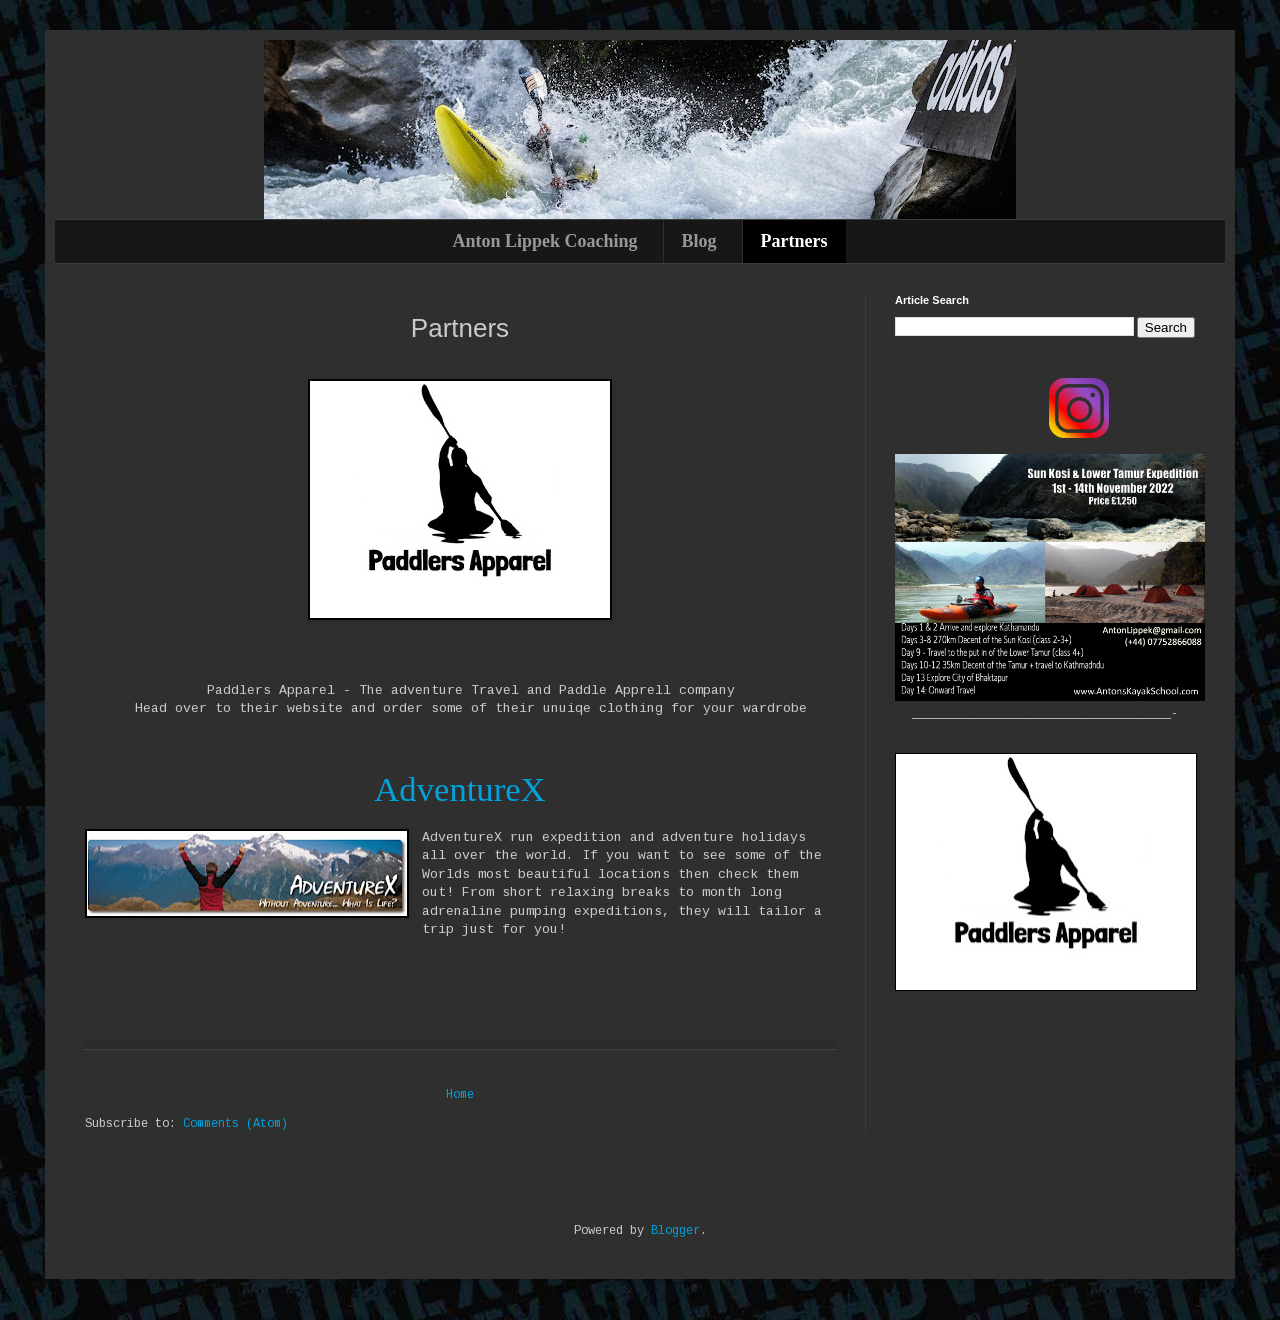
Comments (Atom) (235, 1124)
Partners (794, 241)
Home (460, 1095)
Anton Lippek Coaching (544, 241)
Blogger (675, 1231)
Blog (699, 241)
